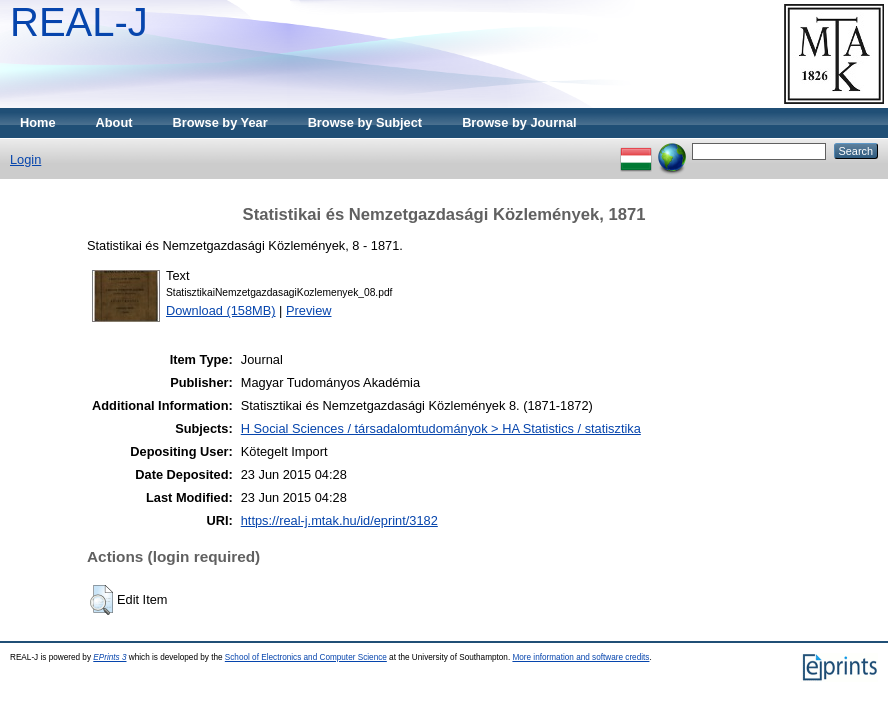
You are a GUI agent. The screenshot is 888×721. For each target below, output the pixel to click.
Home (38, 122)
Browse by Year (220, 122)
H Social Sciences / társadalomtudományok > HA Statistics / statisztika (441, 428)
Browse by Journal (519, 122)
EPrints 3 (109, 657)
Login (25, 159)
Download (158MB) (221, 310)
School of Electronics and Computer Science (306, 657)
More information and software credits (580, 657)
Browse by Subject (365, 122)
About (114, 122)
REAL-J (79, 22)
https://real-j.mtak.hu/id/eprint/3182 (339, 520)
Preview (309, 310)
